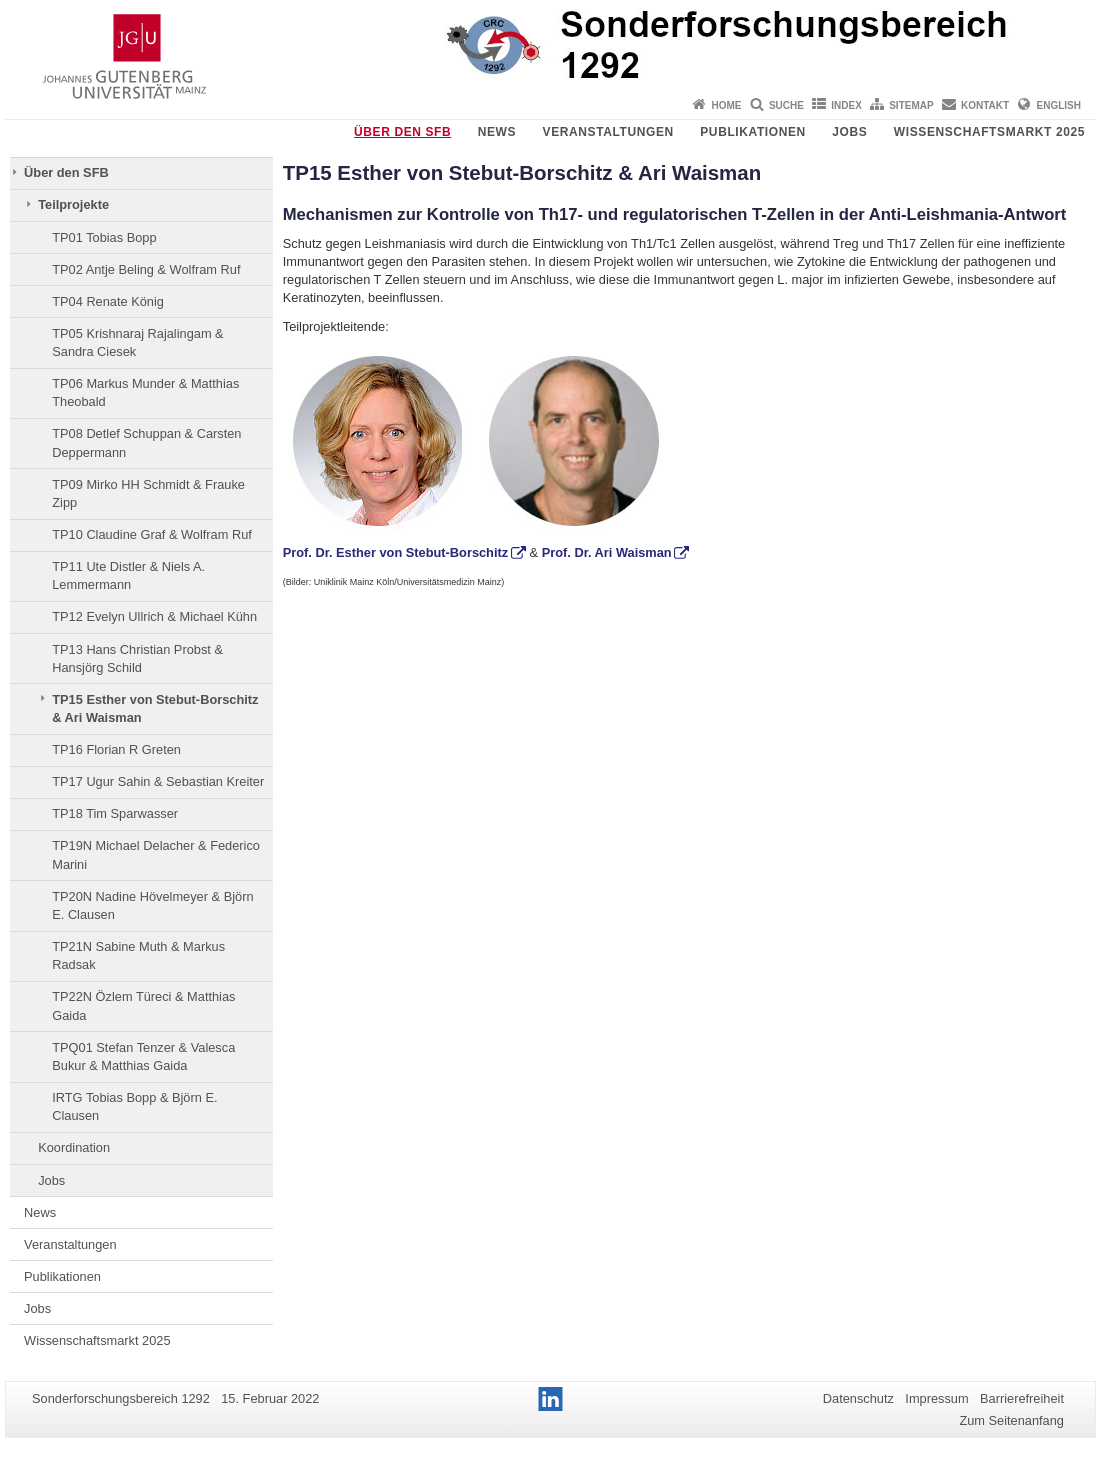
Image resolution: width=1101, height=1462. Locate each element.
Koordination (74, 1147)
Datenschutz (858, 1398)
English (1059, 105)
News (497, 132)
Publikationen (753, 132)
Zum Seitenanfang (1011, 1420)
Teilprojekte (73, 204)
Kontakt (985, 105)
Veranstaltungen (608, 132)
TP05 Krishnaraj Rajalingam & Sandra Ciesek (137, 342)
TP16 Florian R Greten (116, 749)
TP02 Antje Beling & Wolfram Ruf (146, 269)
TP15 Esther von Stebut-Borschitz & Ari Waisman (155, 708)
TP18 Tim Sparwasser (115, 813)
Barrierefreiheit (1022, 1398)
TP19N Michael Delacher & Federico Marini (156, 854)
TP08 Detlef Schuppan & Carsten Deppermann (146, 442)
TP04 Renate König (108, 301)
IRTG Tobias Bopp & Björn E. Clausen (134, 1106)
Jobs (849, 132)
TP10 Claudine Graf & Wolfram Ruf (152, 534)
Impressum (936, 1398)
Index (846, 105)
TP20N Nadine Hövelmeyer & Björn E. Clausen (152, 905)
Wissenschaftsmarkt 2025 (989, 132)
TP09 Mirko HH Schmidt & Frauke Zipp (148, 493)
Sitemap (911, 105)
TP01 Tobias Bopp (104, 237)
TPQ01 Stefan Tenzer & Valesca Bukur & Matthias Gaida (143, 1056)
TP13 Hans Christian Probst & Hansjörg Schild (137, 658)
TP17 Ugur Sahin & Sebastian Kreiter (158, 781)
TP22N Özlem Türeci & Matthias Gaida (143, 1005)
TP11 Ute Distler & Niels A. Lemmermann (128, 575)
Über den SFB (402, 132)
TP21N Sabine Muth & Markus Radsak (138, 955)
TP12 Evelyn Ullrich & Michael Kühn (154, 616)
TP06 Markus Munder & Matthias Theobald (145, 392)
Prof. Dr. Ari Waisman (607, 552)
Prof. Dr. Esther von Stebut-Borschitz (395, 552)
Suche (786, 105)
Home (727, 105)
